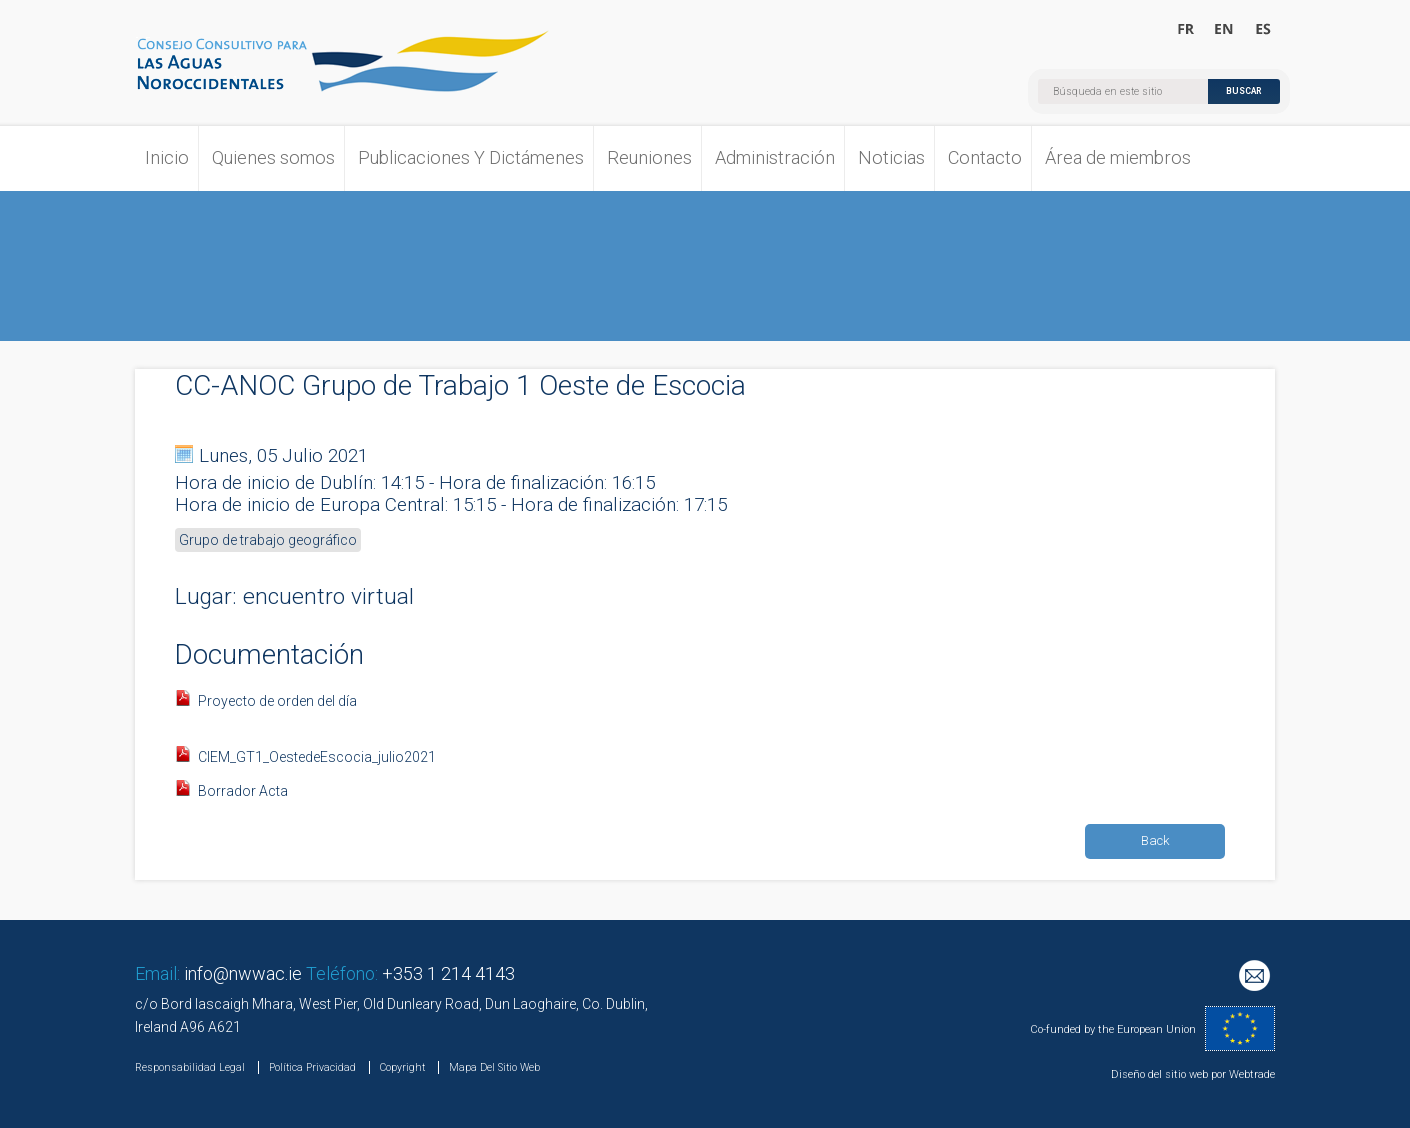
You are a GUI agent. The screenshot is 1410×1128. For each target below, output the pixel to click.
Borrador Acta (243, 791)
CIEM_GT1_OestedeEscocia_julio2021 (317, 757)
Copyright (402, 1067)
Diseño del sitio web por (1168, 1074)
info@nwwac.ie (243, 973)
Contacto (985, 157)
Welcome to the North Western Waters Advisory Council (1224, 30)
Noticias (891, 157)
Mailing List (1257, 978)
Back (1155, 840)
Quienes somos (273, 157)
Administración (775, 157)
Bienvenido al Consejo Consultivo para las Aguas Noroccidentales (1262, 30)
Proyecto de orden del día (279, 701)
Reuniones (649, 157)
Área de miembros (1118, 157)
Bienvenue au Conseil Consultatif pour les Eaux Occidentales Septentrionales (1186, 30)
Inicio (167, 157)
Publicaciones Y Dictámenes (471, 157)
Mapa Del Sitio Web (494, 1067)
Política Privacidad (312, 1067)
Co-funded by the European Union (1113, 1029)
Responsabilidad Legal (190, 1067)
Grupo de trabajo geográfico (268, 540)
